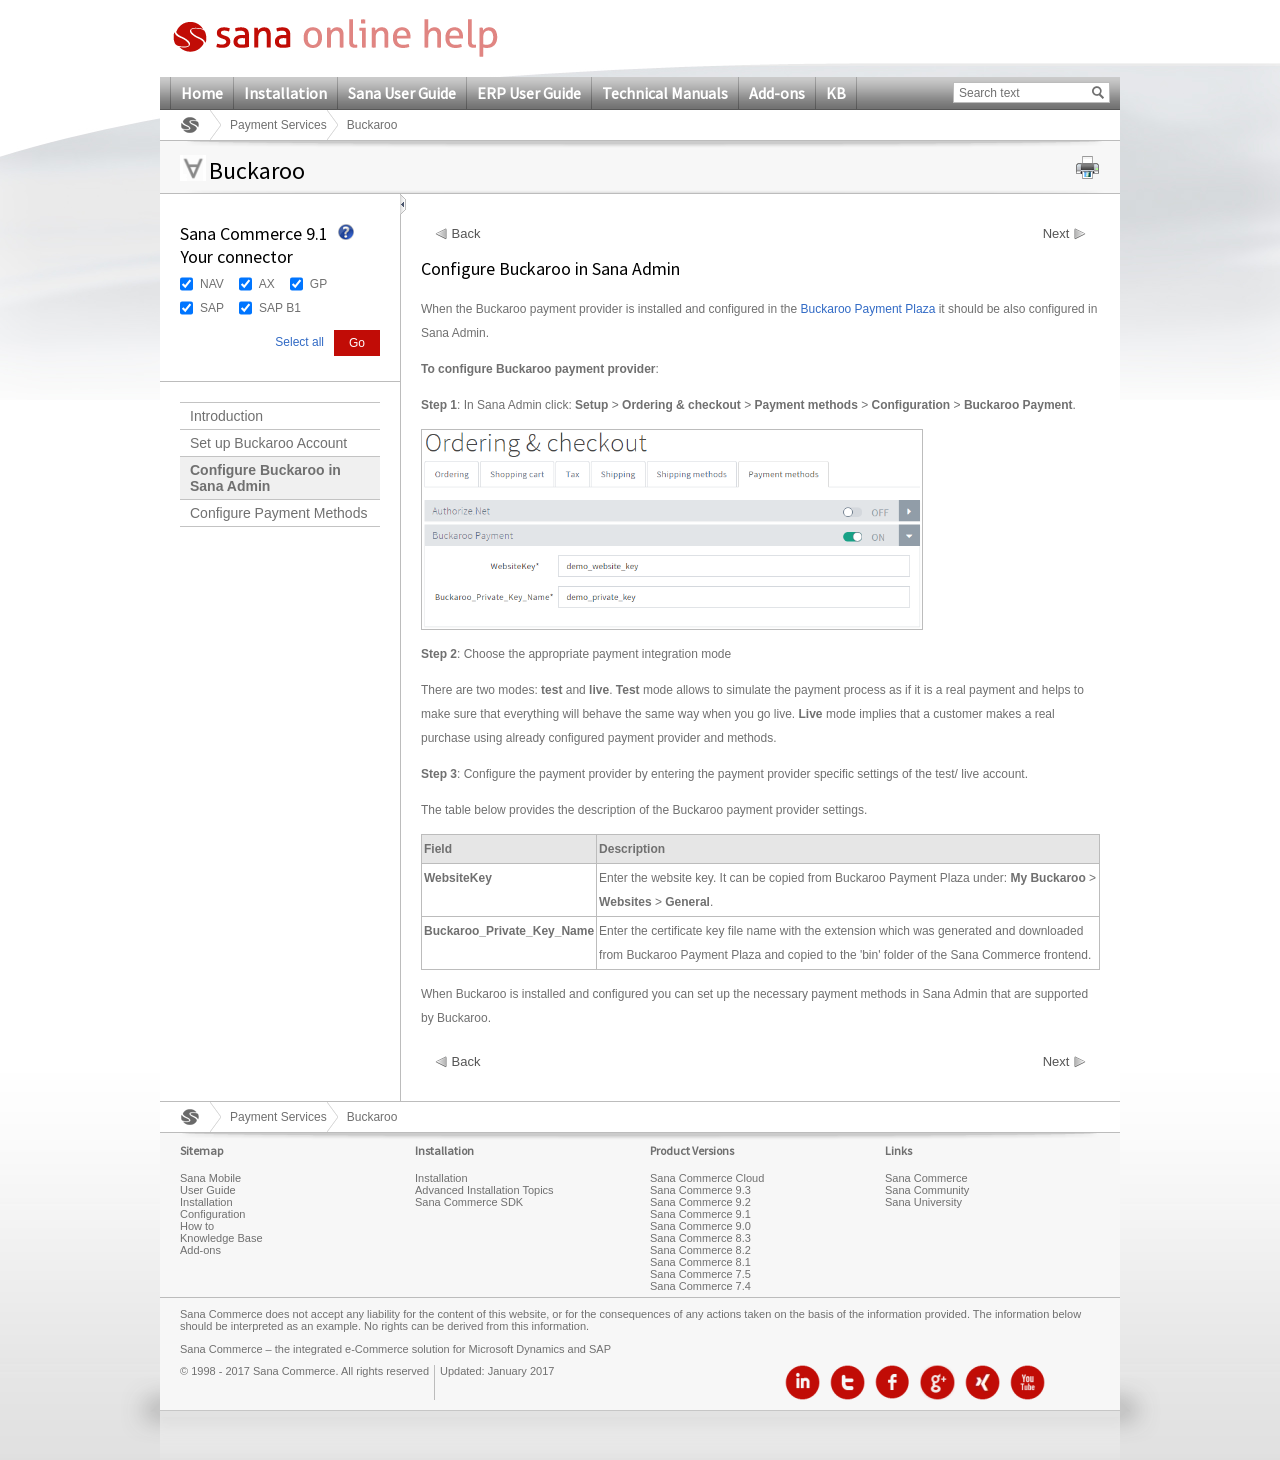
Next (1056, 234)
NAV (212, 284)
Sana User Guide (402, 93)
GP (318, 284)
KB (836, 93)
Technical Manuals (665, 93)
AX (267, 284)
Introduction (226, 416)
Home (202, 93)
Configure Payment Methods (278, 513)
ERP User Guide (529, 93)
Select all (299, 342)
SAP (212, 308)
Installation (285, 93)
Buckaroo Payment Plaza (868, 309)
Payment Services (278, 125)
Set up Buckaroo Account (268, 443)
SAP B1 (280, 308)
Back (466, 234)
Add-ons (777, 93)
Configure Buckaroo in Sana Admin (265, 478)
